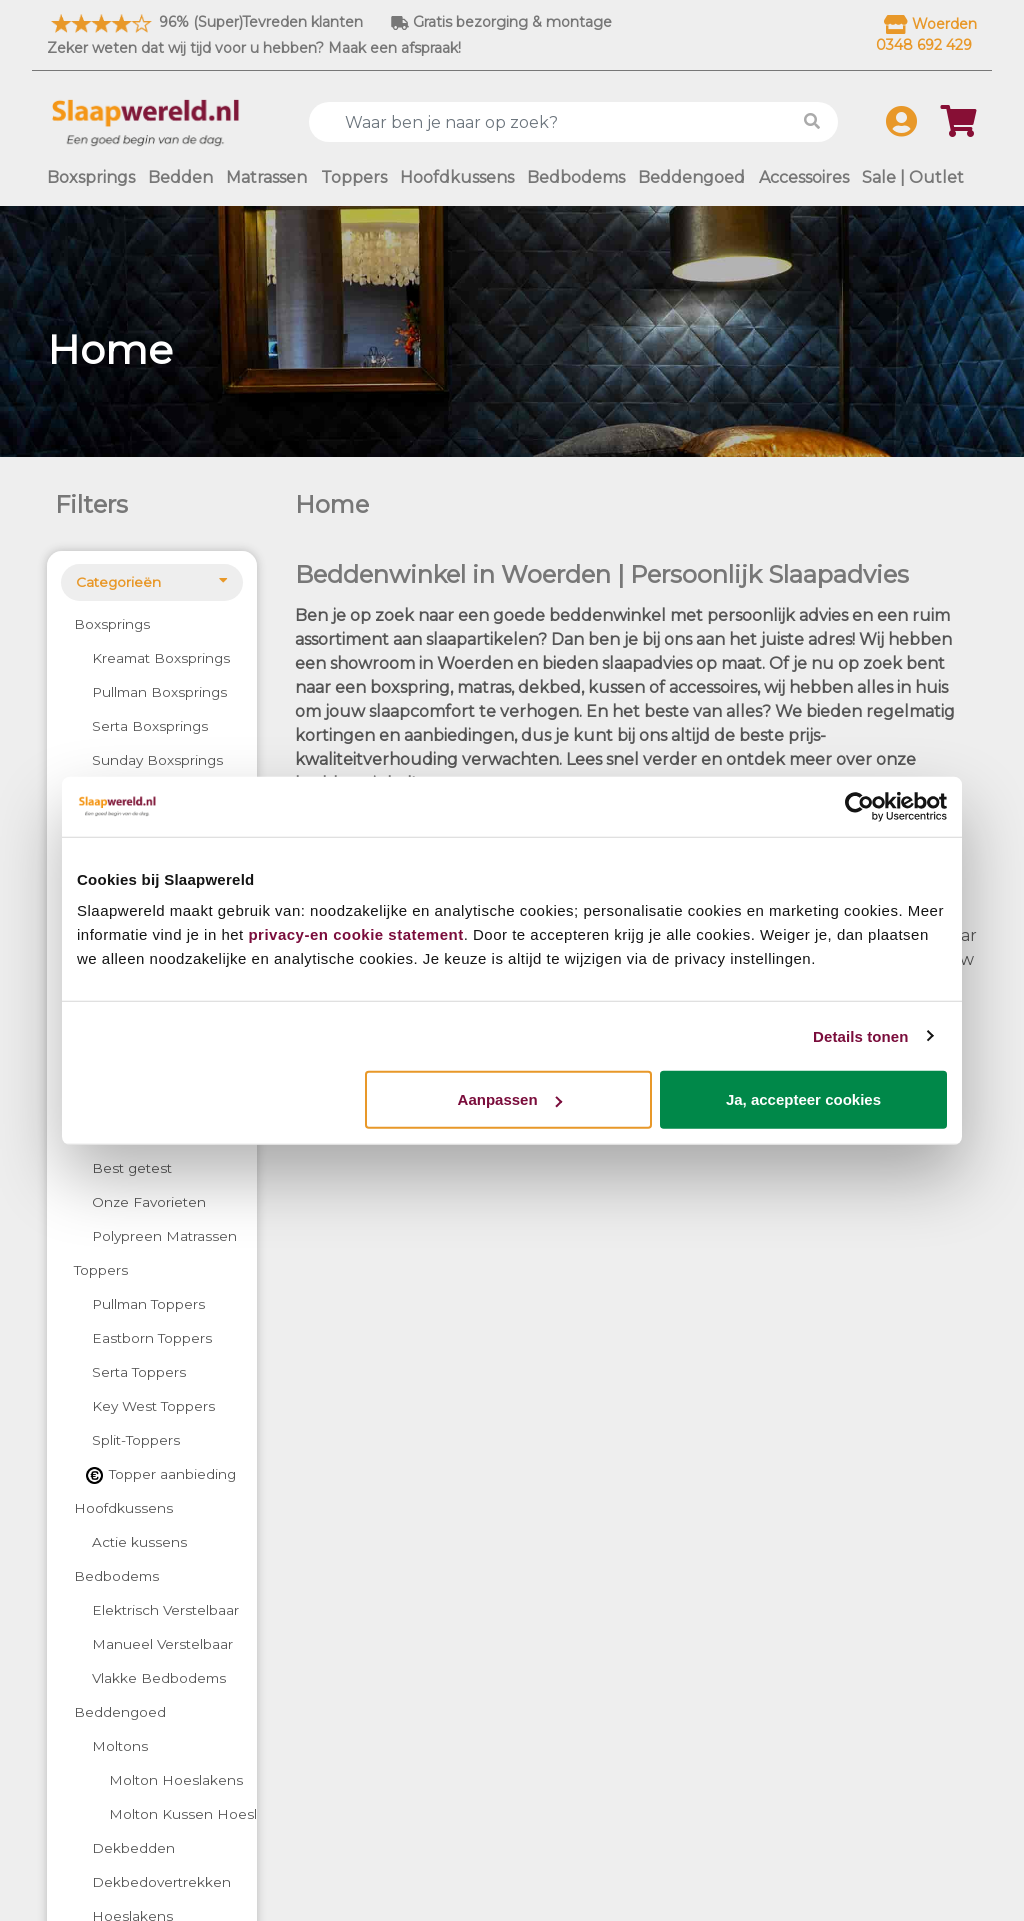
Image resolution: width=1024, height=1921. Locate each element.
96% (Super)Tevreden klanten (205, 22)
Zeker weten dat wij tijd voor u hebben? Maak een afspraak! (254, 48)
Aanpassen (510, 1099)
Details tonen (860, 1035)
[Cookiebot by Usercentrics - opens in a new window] (859, 806)
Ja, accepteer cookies (803, 1099)
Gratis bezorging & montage (501, 22)
